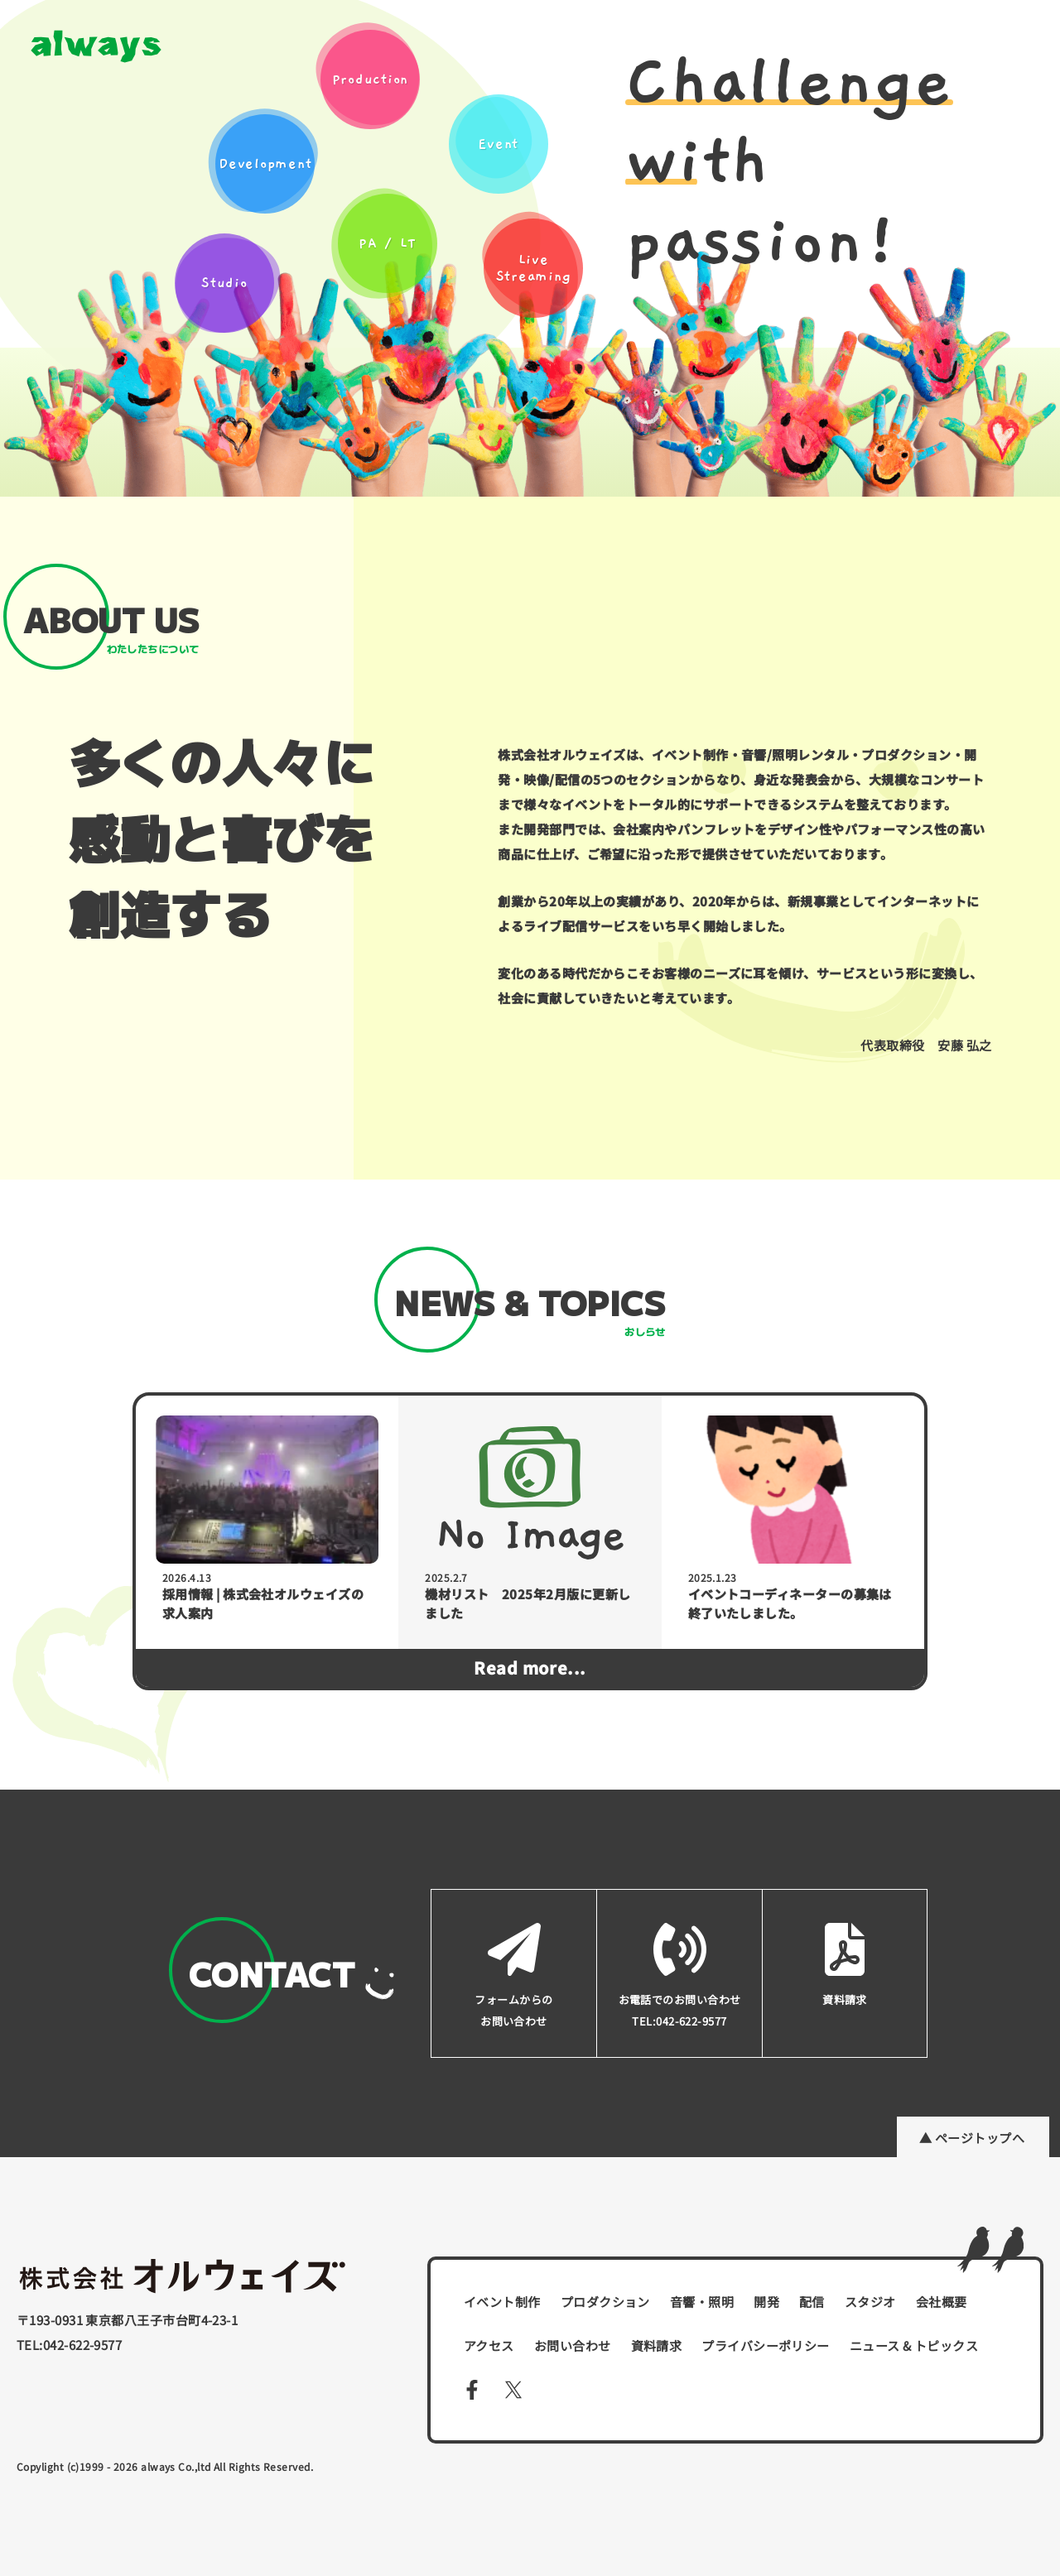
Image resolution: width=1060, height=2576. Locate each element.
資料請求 (656, 2345)
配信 (812, 2301)
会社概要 (941, 2301)
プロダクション (605, 2301)
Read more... (529, 1668)
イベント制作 (502, 2301)
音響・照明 (702, 2301)
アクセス (489, 2345)
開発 (766, 2301)
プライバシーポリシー (765, 2345)
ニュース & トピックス (914, 2345)
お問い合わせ (572, 2345)
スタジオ (870, 2301)
